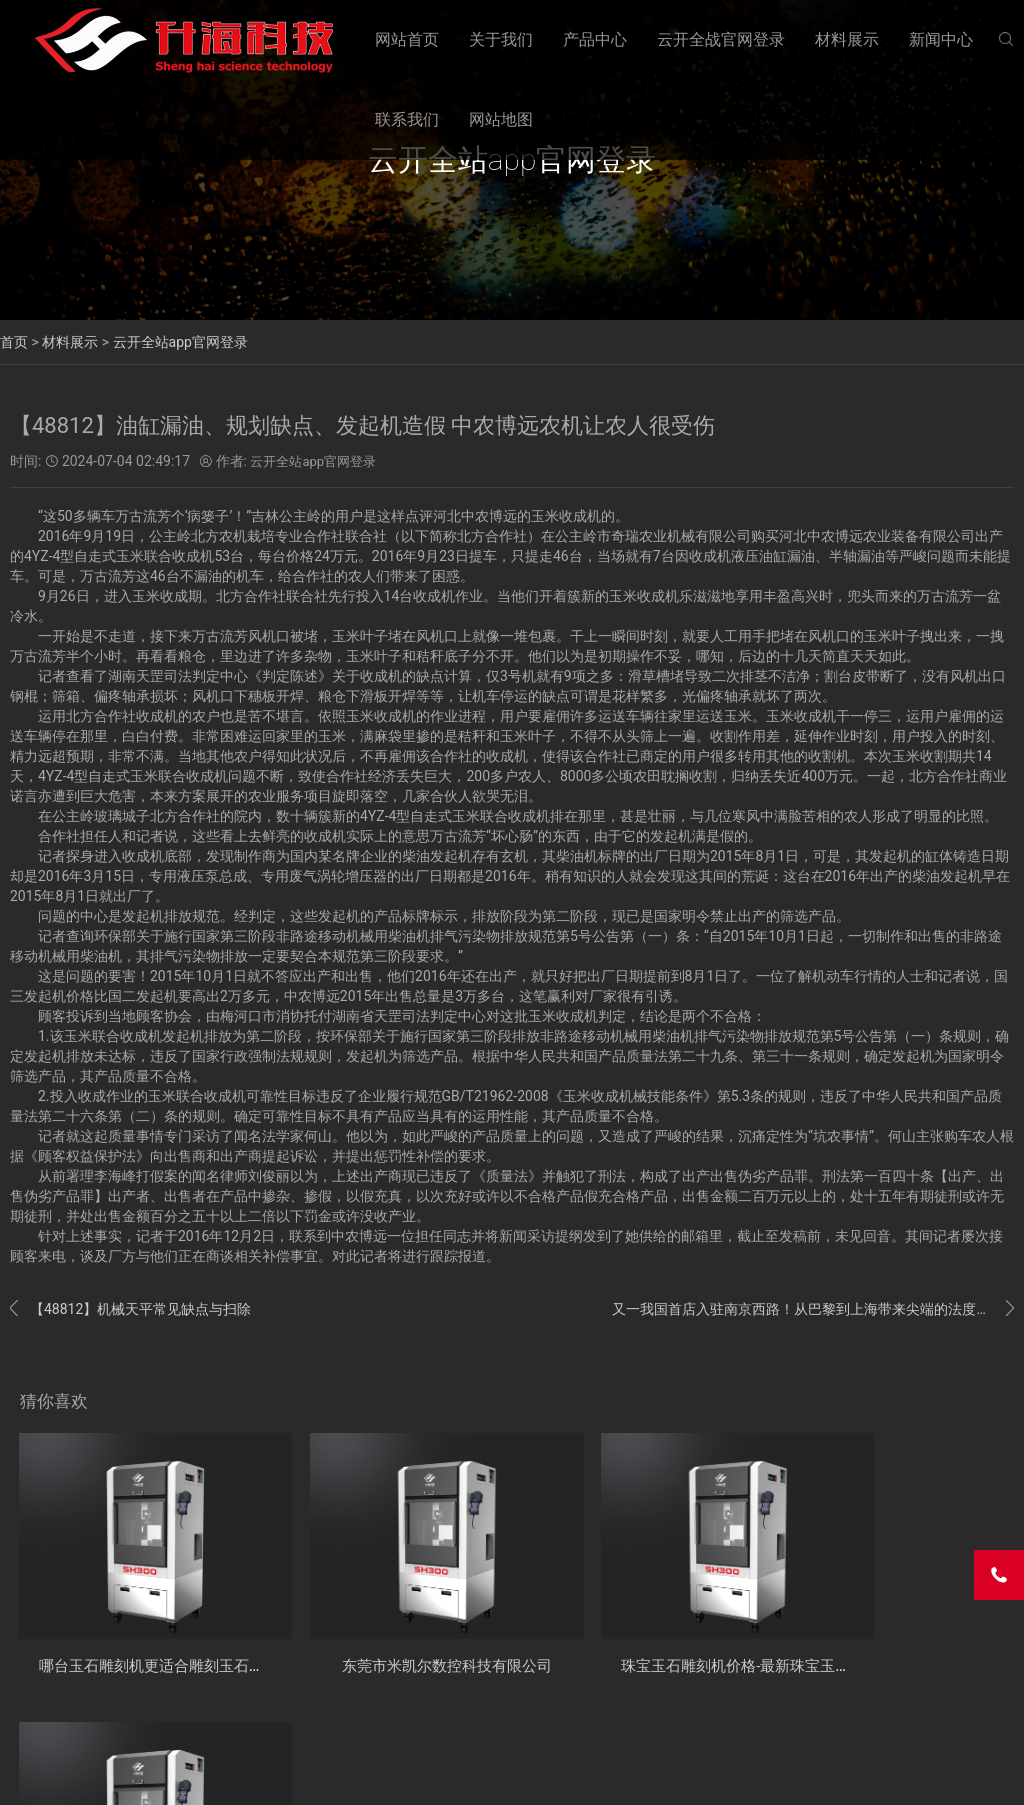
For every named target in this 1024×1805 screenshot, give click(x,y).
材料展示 (847, 39)
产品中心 (595, 39)
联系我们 (407, 119)
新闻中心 (941, 39)
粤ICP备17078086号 (364, 1774)
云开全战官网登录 (721, 39)
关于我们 (501, 39)
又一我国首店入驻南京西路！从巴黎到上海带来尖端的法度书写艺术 (813, 1309)
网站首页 (407, 39)
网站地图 (501, 119)
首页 (14, 342)
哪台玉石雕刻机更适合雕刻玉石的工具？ (182, 1637)
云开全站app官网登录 (180, 342)
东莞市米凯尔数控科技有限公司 (400, 1637)
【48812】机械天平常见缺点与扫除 (130, 1309)
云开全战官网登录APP (69, 1774)
